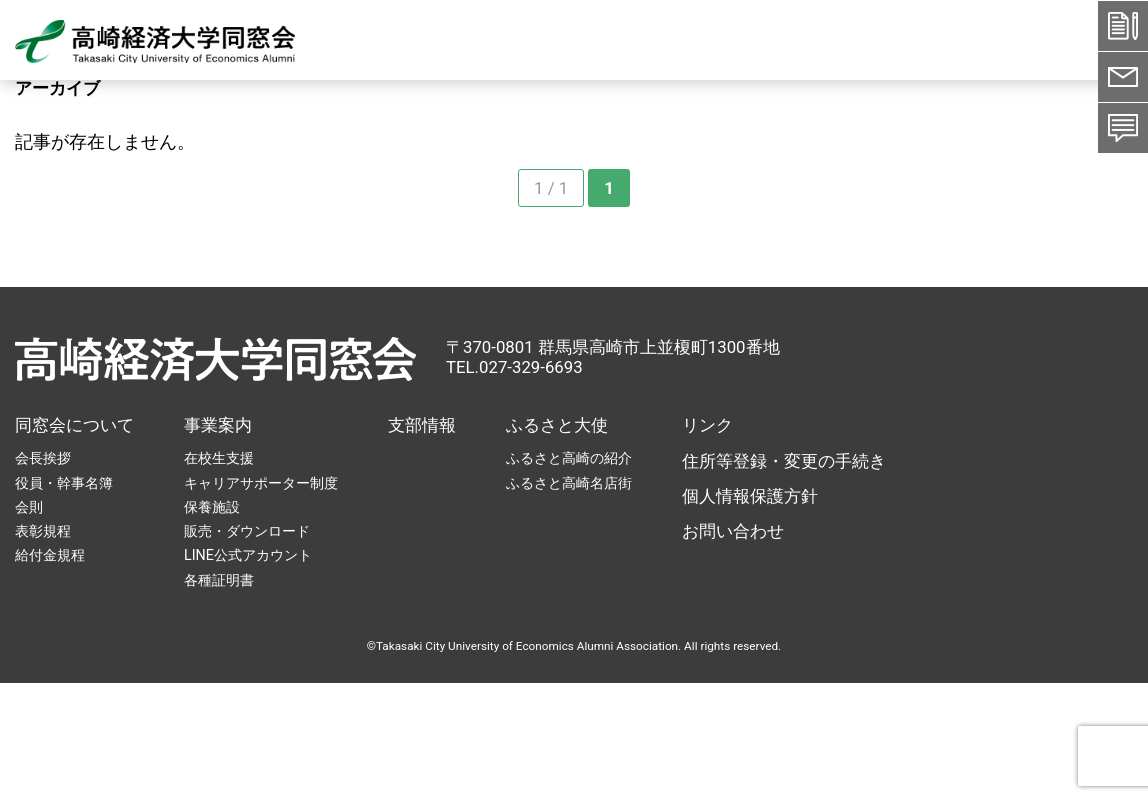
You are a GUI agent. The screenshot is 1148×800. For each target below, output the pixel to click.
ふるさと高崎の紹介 (569, 458)
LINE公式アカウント (248, 555)
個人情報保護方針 (750, 496)
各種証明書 (219, 580)
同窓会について (74, 425)
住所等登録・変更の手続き (784, 461)
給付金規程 (50, 555)
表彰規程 (43, 531)
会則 (29, 507)
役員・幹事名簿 (64, 483)
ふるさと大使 (557, 425)
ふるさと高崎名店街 (569, 483)
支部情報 (422, 425)
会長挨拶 (43, 458)
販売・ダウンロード (247, 531)
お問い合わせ (733, 531)
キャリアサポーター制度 (261, 483)
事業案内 (218, 425)
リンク (707, 425)
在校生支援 (219, 458)
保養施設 (212, 507)
